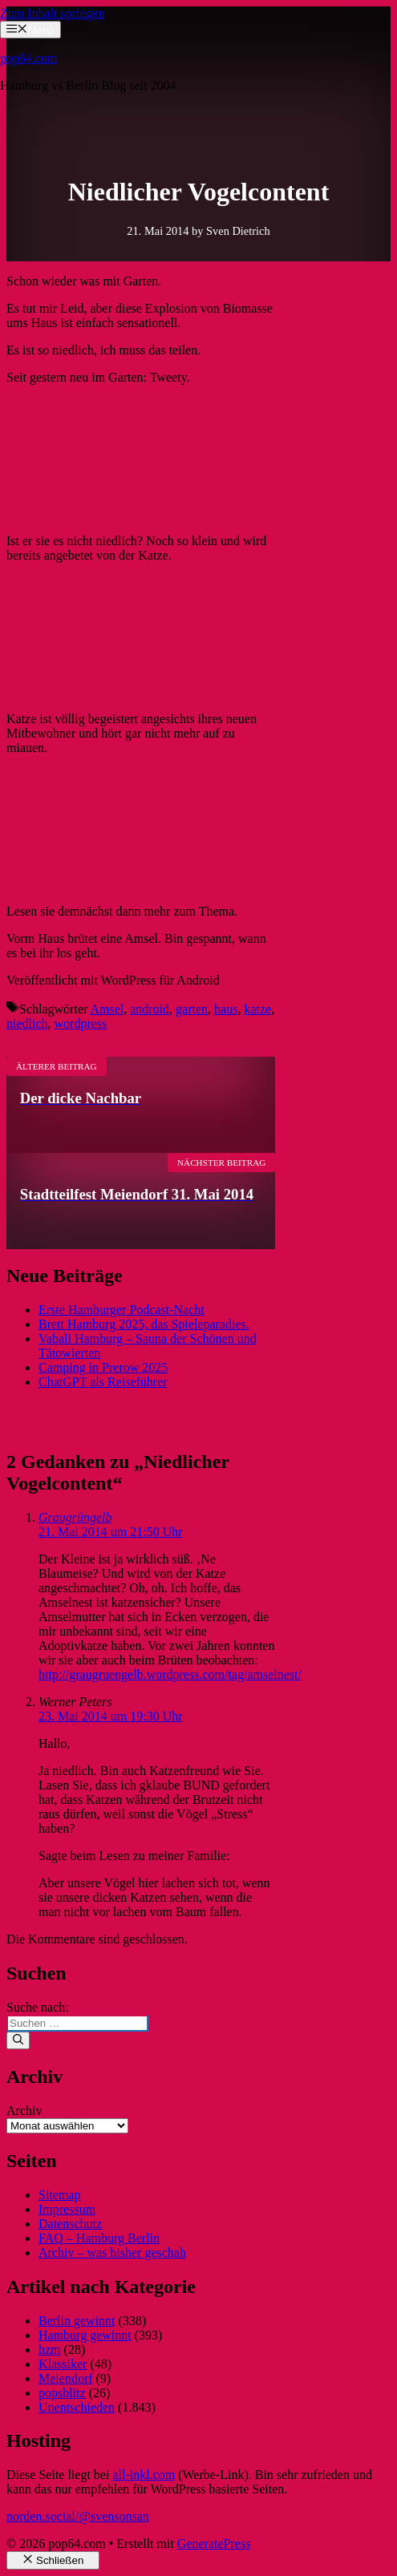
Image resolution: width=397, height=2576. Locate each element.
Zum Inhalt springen (52, 13)
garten (192, 1009)
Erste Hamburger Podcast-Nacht (121, 1309)
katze (257, 1009)
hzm (49, 2349)
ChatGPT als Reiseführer (103, 1382)
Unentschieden (76, 2407)
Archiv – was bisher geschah (112, 2252)
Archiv (24, 2110)
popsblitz (62, 2393)
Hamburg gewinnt (85, 2335)
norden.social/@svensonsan (77, 2516)
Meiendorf (65, 2378)
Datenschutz (70, 2223)
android (149, 1009)
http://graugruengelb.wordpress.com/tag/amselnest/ (170, 1674)
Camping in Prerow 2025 (103, 1367)
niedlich (27, 1023)
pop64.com (29, 58)
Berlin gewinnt (76, 2320)
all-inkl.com (143, 2474)
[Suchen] (18, 2040)
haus (225, 1009)
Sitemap (59, 2195)
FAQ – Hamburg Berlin (99, 2238)
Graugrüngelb (75, 1517)
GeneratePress (214, 2543)
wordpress (81, 1023)
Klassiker (62, 2364)
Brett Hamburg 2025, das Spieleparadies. (143, 1324)
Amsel (107, 1009)
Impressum (66, 2209)
